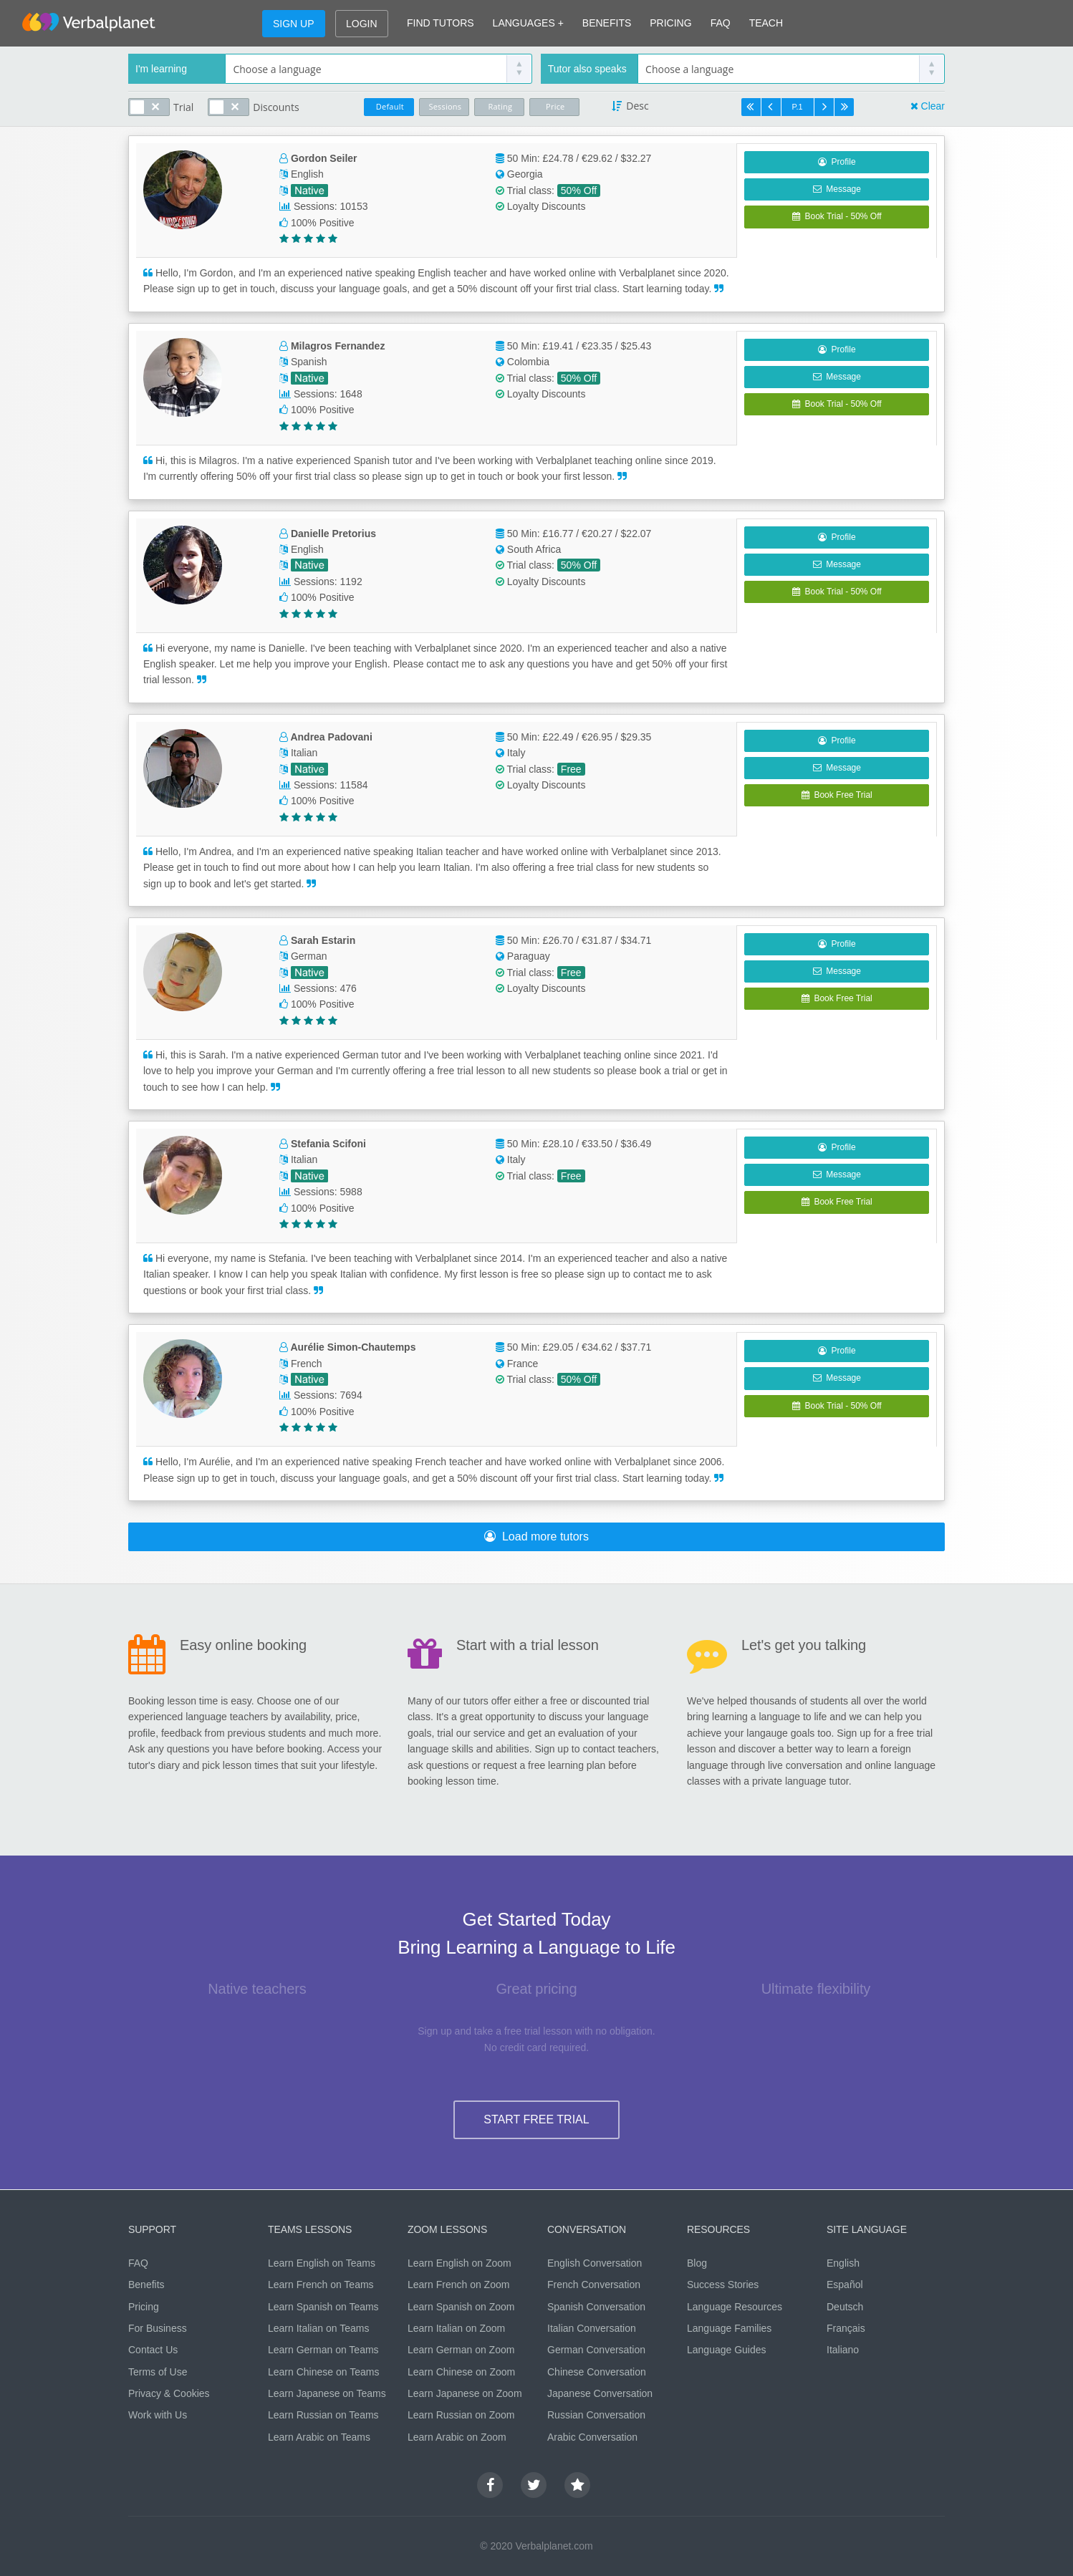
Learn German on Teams (323, 2349)
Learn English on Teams (321, 2263)
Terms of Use (157, 2372)
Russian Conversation (596, 2415)
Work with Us (157, 2415)
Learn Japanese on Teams (327, 2393)
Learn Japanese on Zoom (465, 2393)
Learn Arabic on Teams (319, 2437)
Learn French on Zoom (458, 2284)
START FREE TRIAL (536, 2119)
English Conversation (594, 2263)
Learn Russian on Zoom (461, 2415)
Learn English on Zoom (459, 2263)
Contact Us (153, 2349)
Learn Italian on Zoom (456, 2328)
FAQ (721, 23)
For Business (157, 2328)
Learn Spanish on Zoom (461, 2306)
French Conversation (593, 2284)
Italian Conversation (591, 2328)
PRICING (670, 23)
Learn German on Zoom (461, 2349)
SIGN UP (293, 23)
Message (837, 189)
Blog (697, 2263)
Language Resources (734, 2306)
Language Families (729, 2328)
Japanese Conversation (600, 2393)
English (843, 2263)
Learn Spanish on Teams (323, 2306)
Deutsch (845, 2306)
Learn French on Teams (321, 2284)
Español (845, 2284)
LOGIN (361, 23)
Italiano (843, 2349)
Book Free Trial (837, 795)
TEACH (766, 23)
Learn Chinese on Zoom (461, 2372)
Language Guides (726, 2349)
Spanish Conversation (596, 2306)
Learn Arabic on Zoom (457, 2437)
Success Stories (723, 2284)
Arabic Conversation (592, 2437)
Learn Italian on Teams (318, 2328)
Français (846, 2328)
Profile (837, 162)
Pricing (143, 2306)
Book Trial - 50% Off (837, 216)
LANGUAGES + (528, 23)
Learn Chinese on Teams (323, 2372)
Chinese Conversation (596, 2372)
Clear (933, 106)
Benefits (146, 2284)
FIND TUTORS (440, 23)
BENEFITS (606, 23)
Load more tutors (536, 1536)
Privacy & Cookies (169, 2393)
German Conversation (596, 2349)
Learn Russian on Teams (323, 2415)
